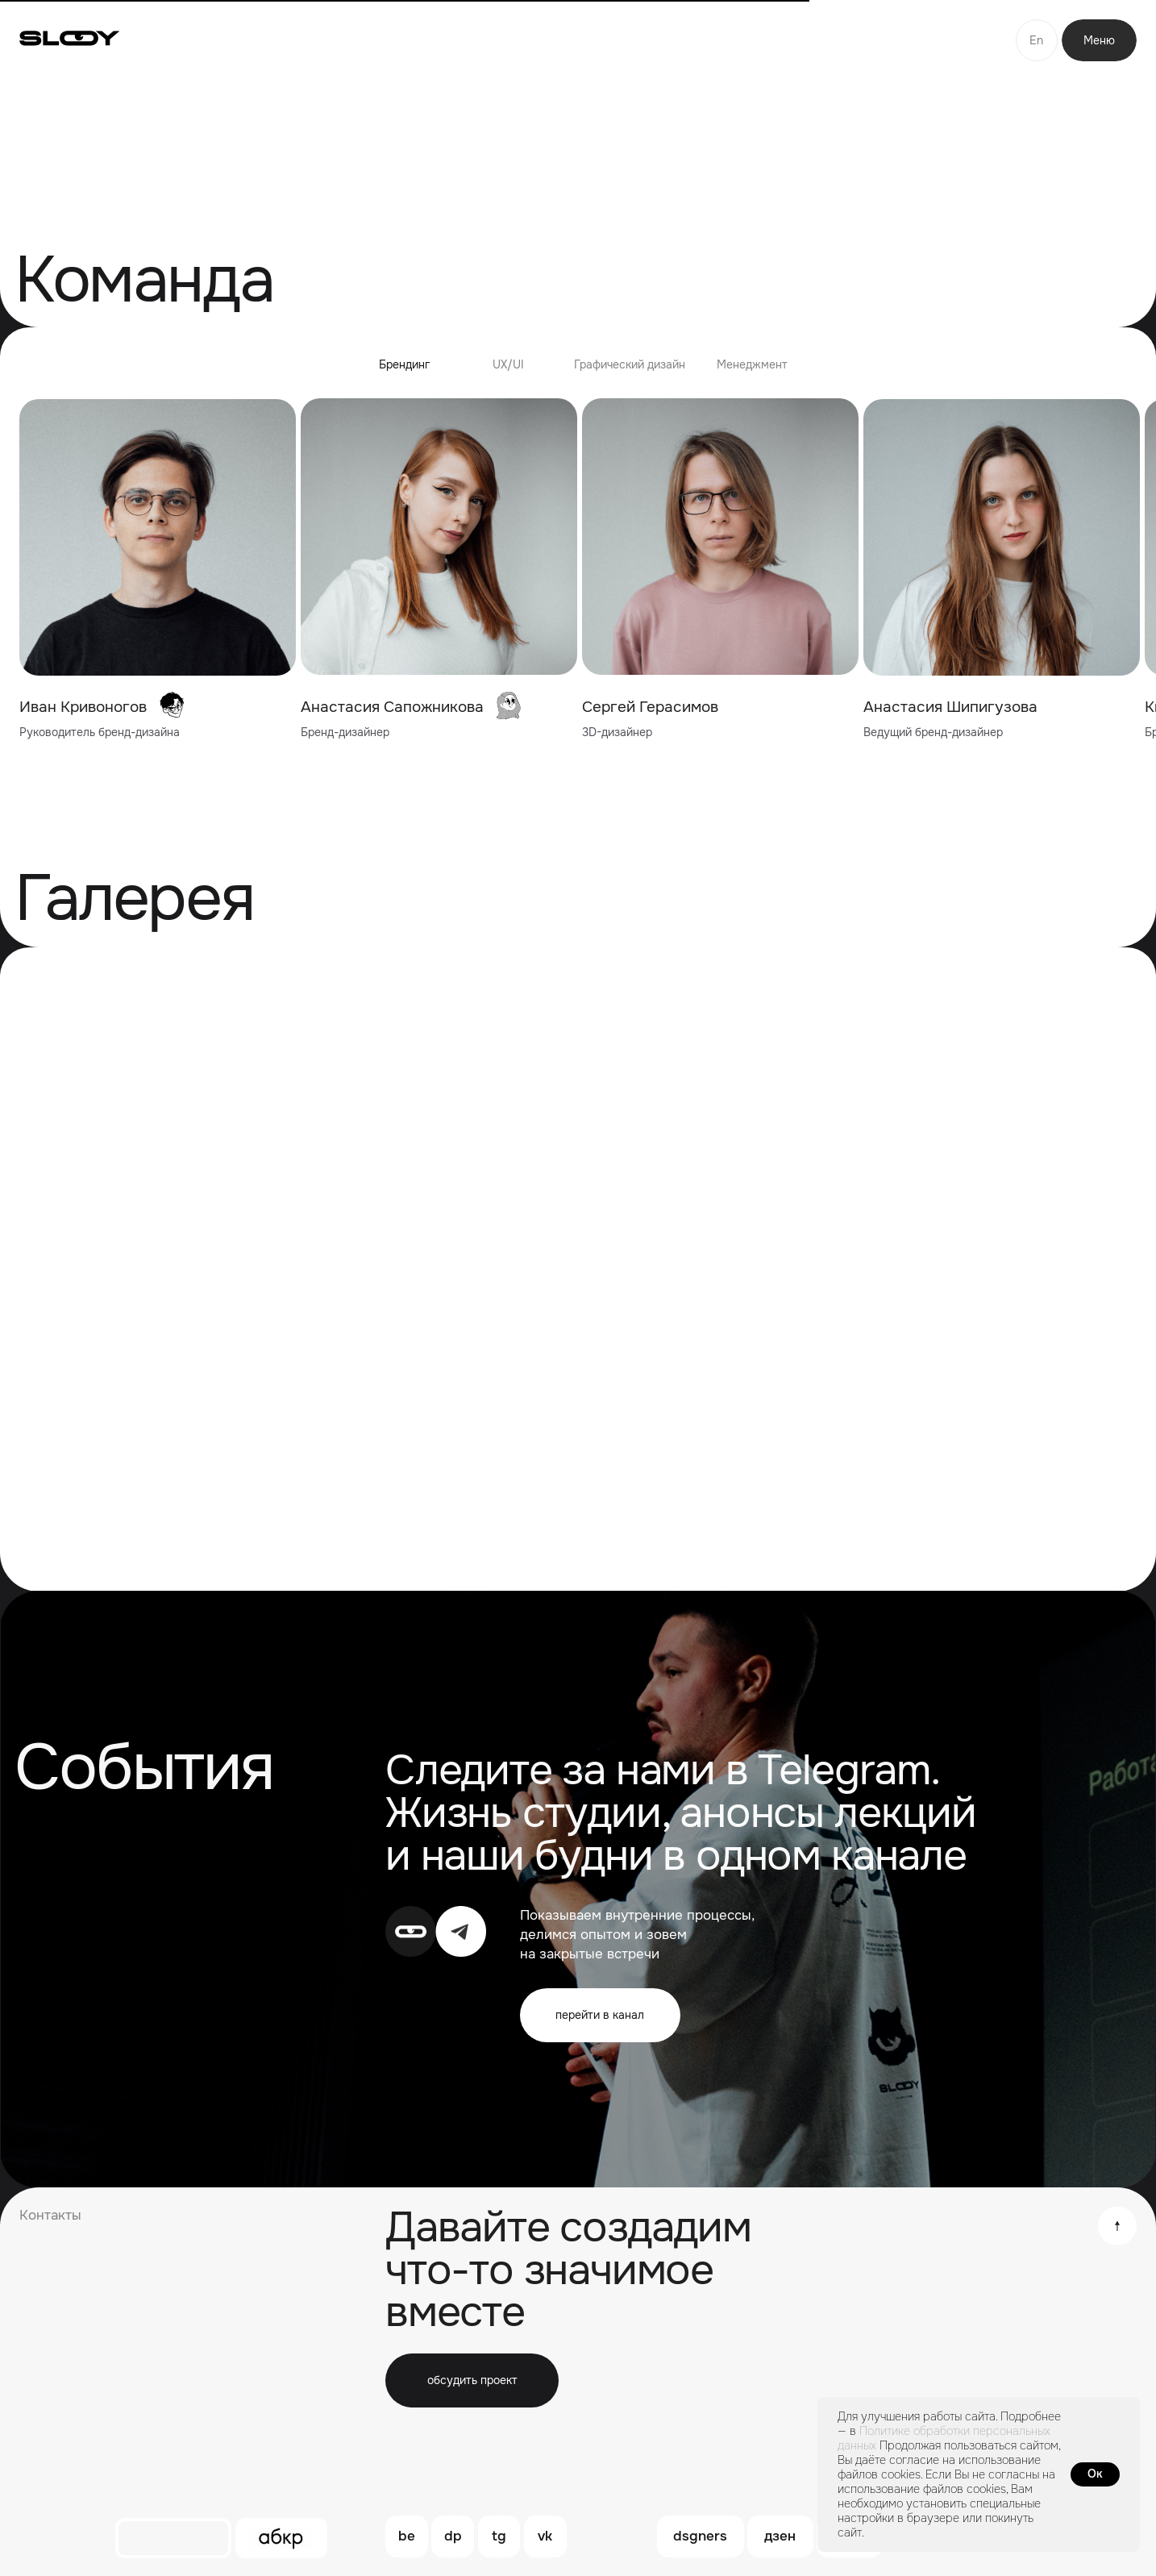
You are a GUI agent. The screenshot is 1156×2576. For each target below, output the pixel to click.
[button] (472, 2380)
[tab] (404, 372)
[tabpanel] (578, 571)
